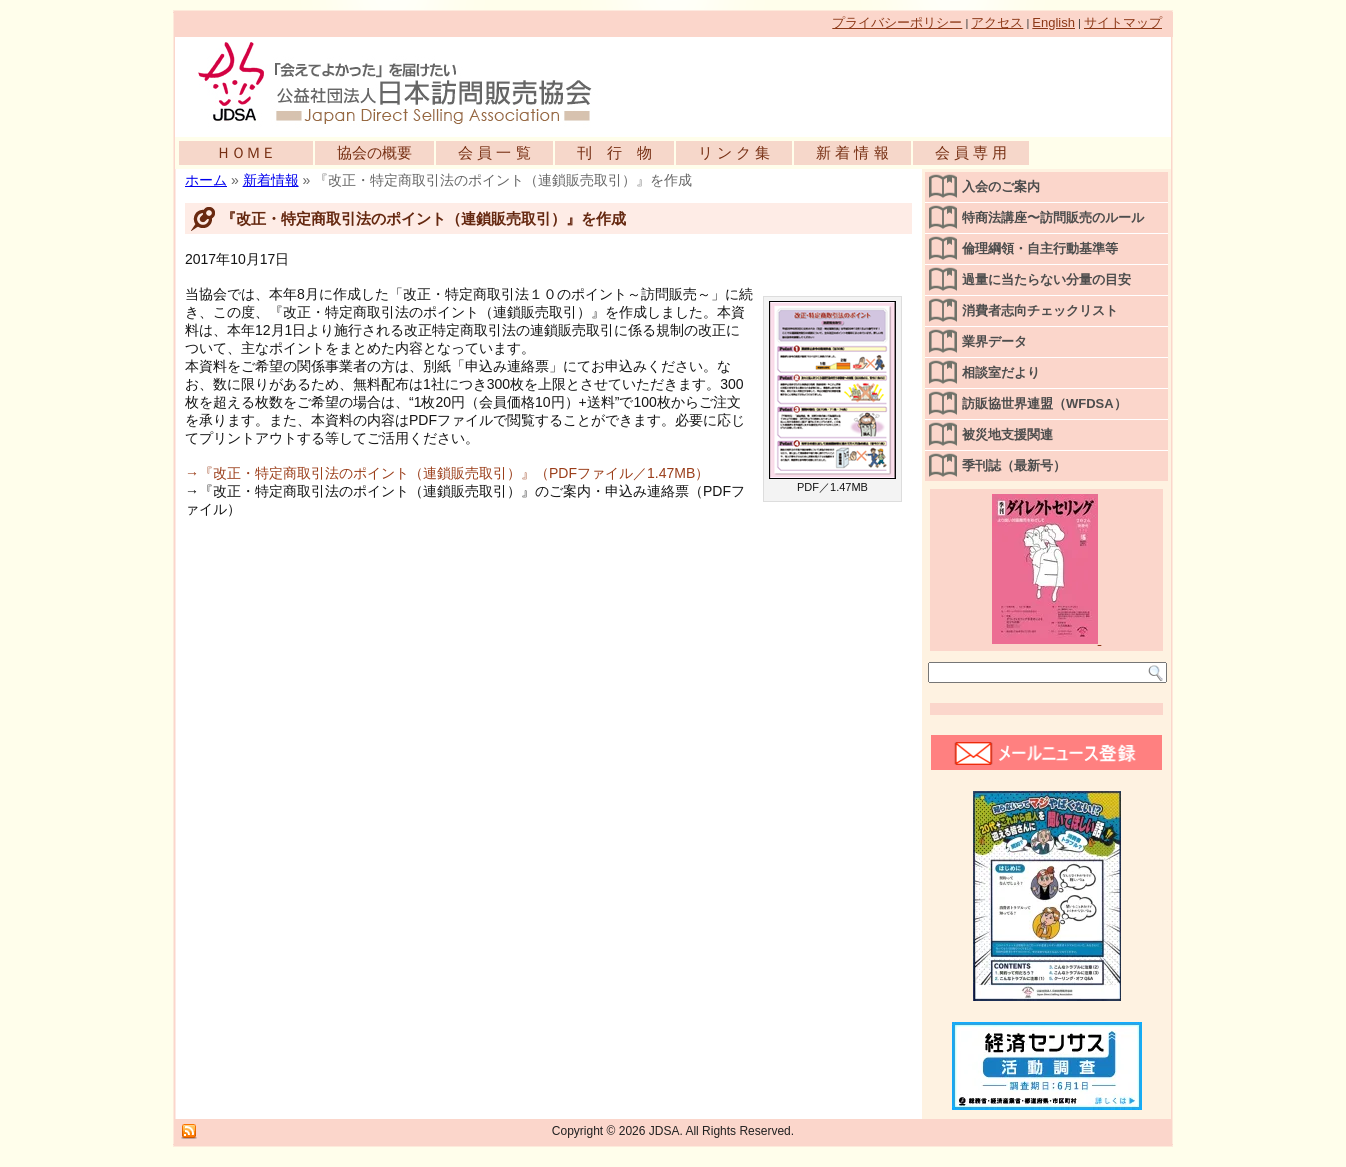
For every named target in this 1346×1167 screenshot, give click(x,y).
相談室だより (1001, 372)
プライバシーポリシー (897, 22)
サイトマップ (1123, 22)
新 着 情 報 (852, 152)
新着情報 (271, 180)
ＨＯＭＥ (246, 152)
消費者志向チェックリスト (1040, 310)
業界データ (994, 341)
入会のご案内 (1001, 186)
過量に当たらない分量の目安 (1046, 279)
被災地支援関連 (1007, 434)
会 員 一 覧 (494, 152)
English (1053, 22)
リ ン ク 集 (734, 152)
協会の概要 (374, 152)
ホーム (206, 180)
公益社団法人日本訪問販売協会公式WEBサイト (405, 82)
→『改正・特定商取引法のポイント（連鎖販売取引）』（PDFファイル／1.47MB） (447, 473)
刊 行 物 (614, 152)
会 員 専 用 (971, 152)
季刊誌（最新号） (1014, 465)
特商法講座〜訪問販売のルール (1053, 217)
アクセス (997, 22)
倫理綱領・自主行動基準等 (1040, 248)
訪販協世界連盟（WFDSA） (1044, 403)
